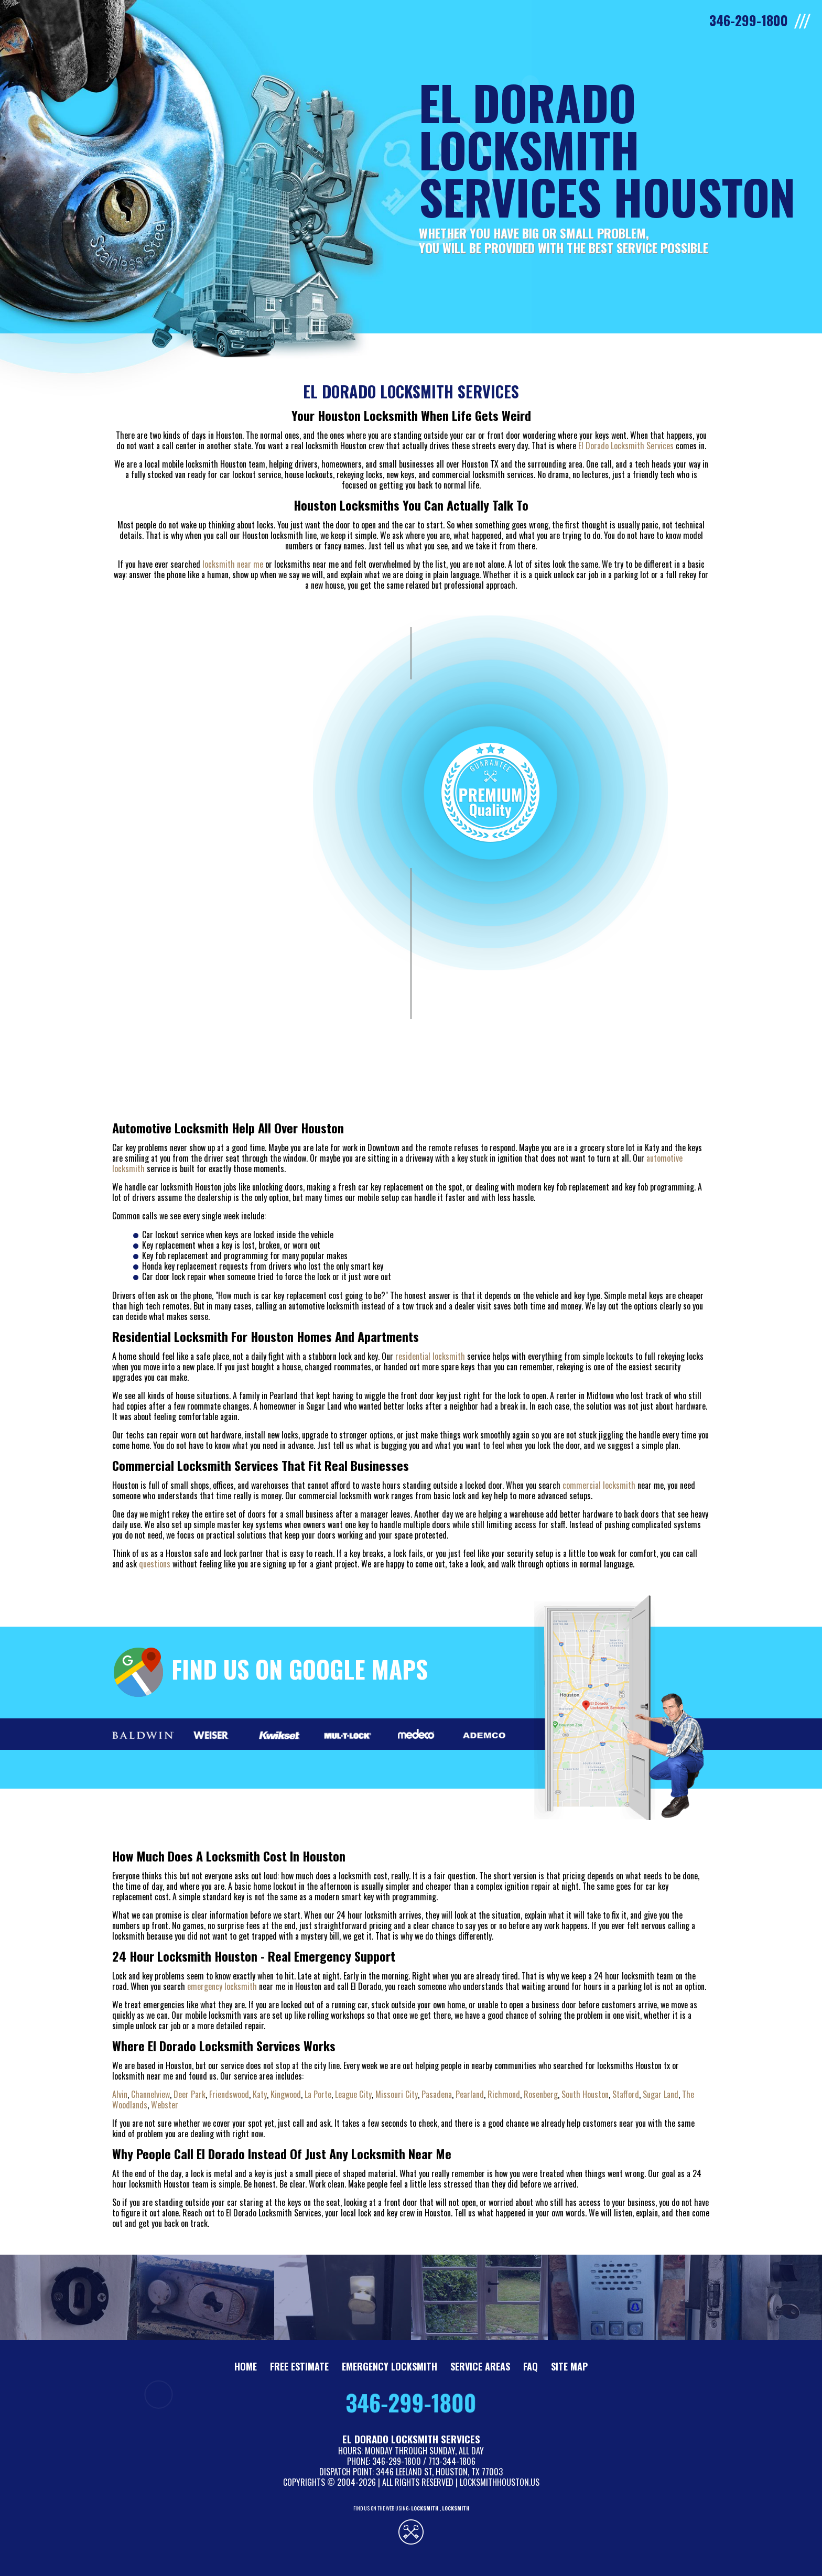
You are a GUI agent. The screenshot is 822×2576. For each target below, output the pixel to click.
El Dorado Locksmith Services (626, 445)
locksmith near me (232, 564)
